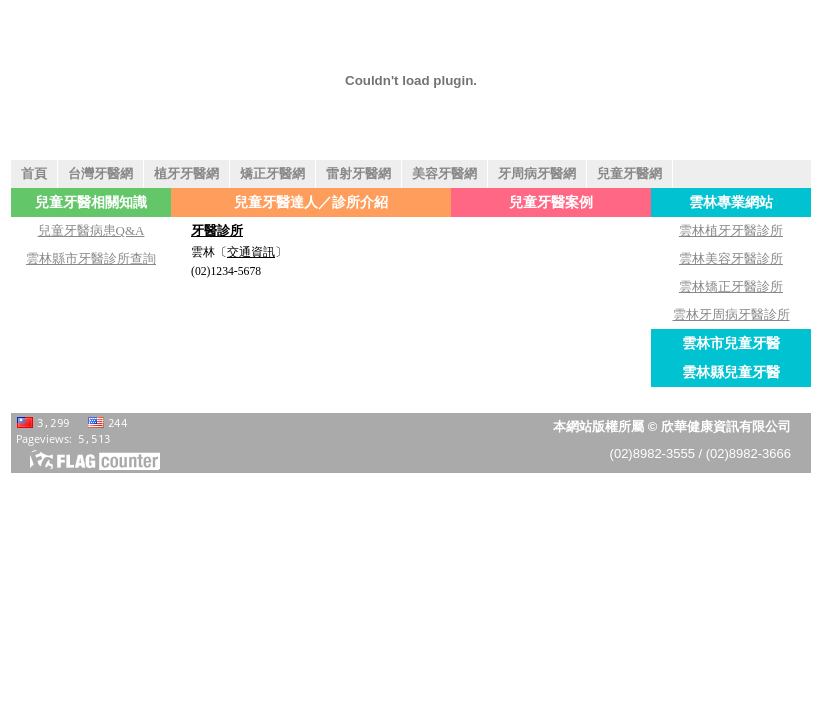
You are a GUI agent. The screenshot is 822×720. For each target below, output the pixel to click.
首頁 (34, 173)
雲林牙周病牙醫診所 (731, 314)
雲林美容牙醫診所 (731, 258)
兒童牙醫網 (629, 173)
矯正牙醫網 (272, 173)
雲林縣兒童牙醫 (731, 372)
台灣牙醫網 (100, 173)
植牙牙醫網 (186, 173)
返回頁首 (804, 702)
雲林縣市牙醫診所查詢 (91, 258)
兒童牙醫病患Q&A (91, 230)
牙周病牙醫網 (537, 173)
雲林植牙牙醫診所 (731, 230)
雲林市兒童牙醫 (731, 343)
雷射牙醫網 (358, 173)
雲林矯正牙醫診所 (731, 286)
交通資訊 (251, 252)
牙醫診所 (217, 230)
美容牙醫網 (444, 173)
